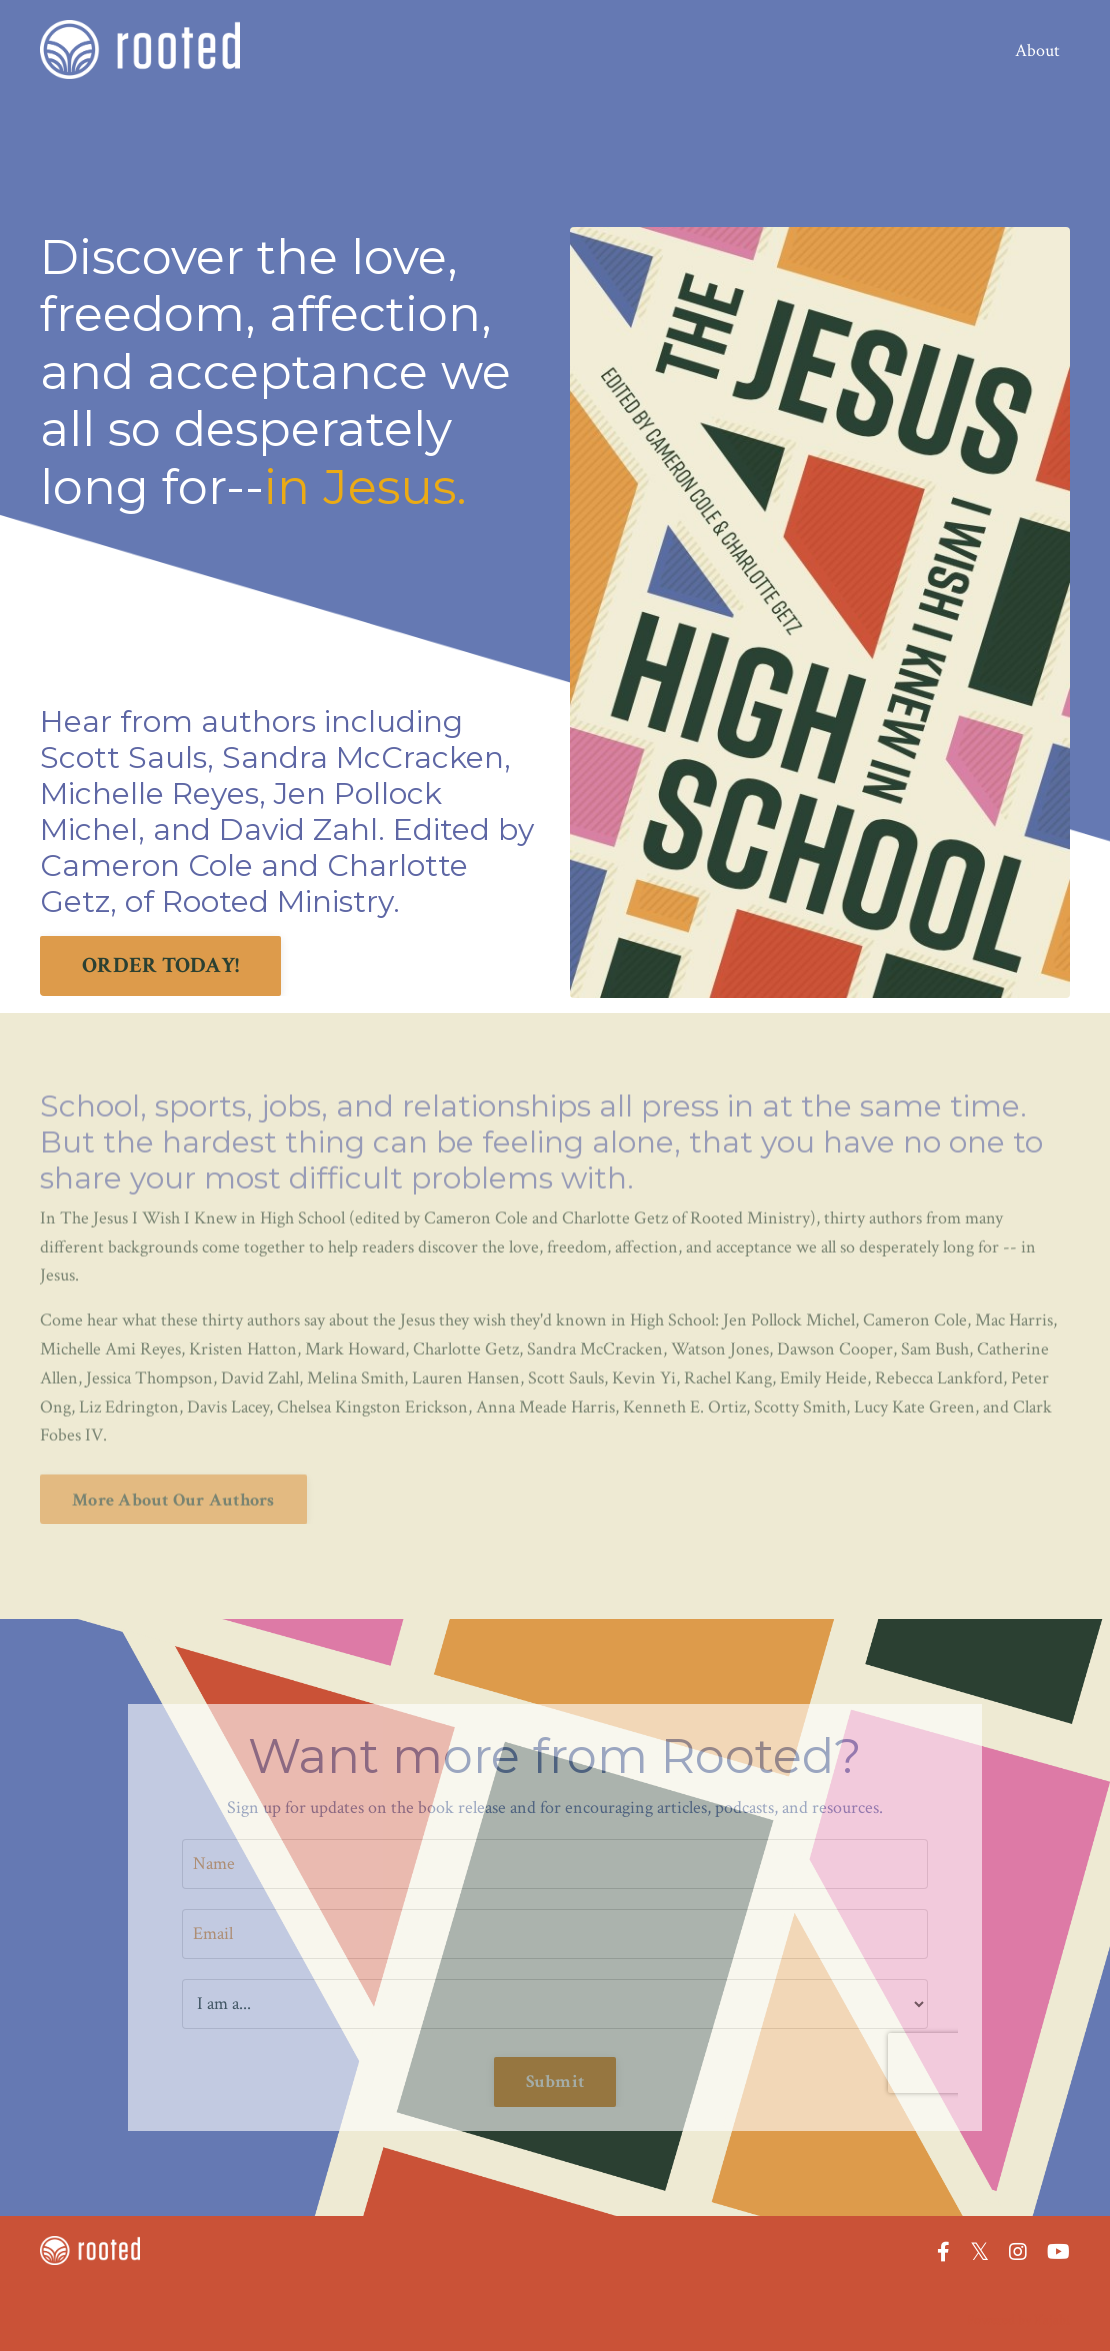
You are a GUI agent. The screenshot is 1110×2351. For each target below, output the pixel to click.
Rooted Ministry (277, 901)
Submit (555, 2081)
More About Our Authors (173, 1461)
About (1037, 50)
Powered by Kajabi (1018, 2320)
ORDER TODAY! (160, 965)
